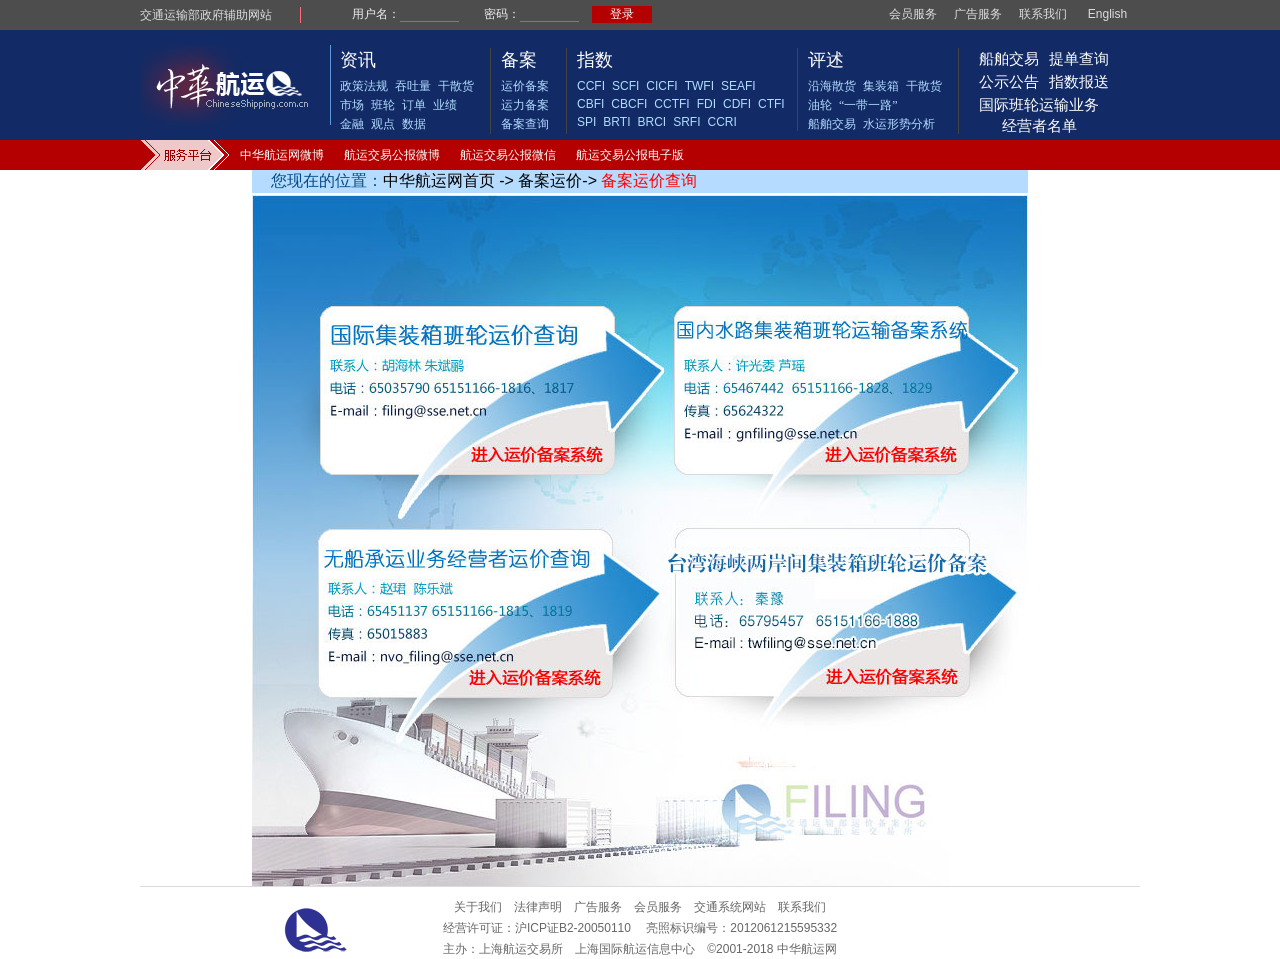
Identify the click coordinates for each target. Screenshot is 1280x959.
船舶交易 (832, 124)
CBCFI (629, 104)
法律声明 (538, 907)
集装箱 (881, 86)
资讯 (358, 60)
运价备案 (525, 86)
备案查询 (525, 124)
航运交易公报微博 (392, 155)
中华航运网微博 (282, 155)
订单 (414, 105)
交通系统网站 (730, 907)
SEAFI (738, 86)
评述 (826, 60)
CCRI (721, 122)
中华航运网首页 (439, 180)
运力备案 (525, 105)
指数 (595, 60)
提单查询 (1079, 58)
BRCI (651, 122)
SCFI (625, 86)
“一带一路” (868, 105)
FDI (706, 104)
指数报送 (1079, 81)
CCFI (591, 86)
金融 (352, 124)
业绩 (445, 105)
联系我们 (1043, 14)
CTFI (771, 104)
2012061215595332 (783, 928)
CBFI (590, 104)
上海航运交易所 (521, 949)
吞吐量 (413, 86)
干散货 (456, 86)
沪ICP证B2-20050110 (573, 928)
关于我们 (478, 907)
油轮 (820, 105)
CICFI (661, 86)
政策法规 (364, 86)
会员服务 (913, 14)
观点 (383, 124)
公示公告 (1009, 81)
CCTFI (671, 104)
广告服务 (978, 14)
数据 (414, 124)
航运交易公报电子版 (630, 155)
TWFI (699, 86)
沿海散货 (832, 86)
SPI (586, 122)
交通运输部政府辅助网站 (206, 15)
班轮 (383, 105)
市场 (352, 105)
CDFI (737, 104)
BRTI (616, 122)
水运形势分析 (899, 124)
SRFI (686, 122)
